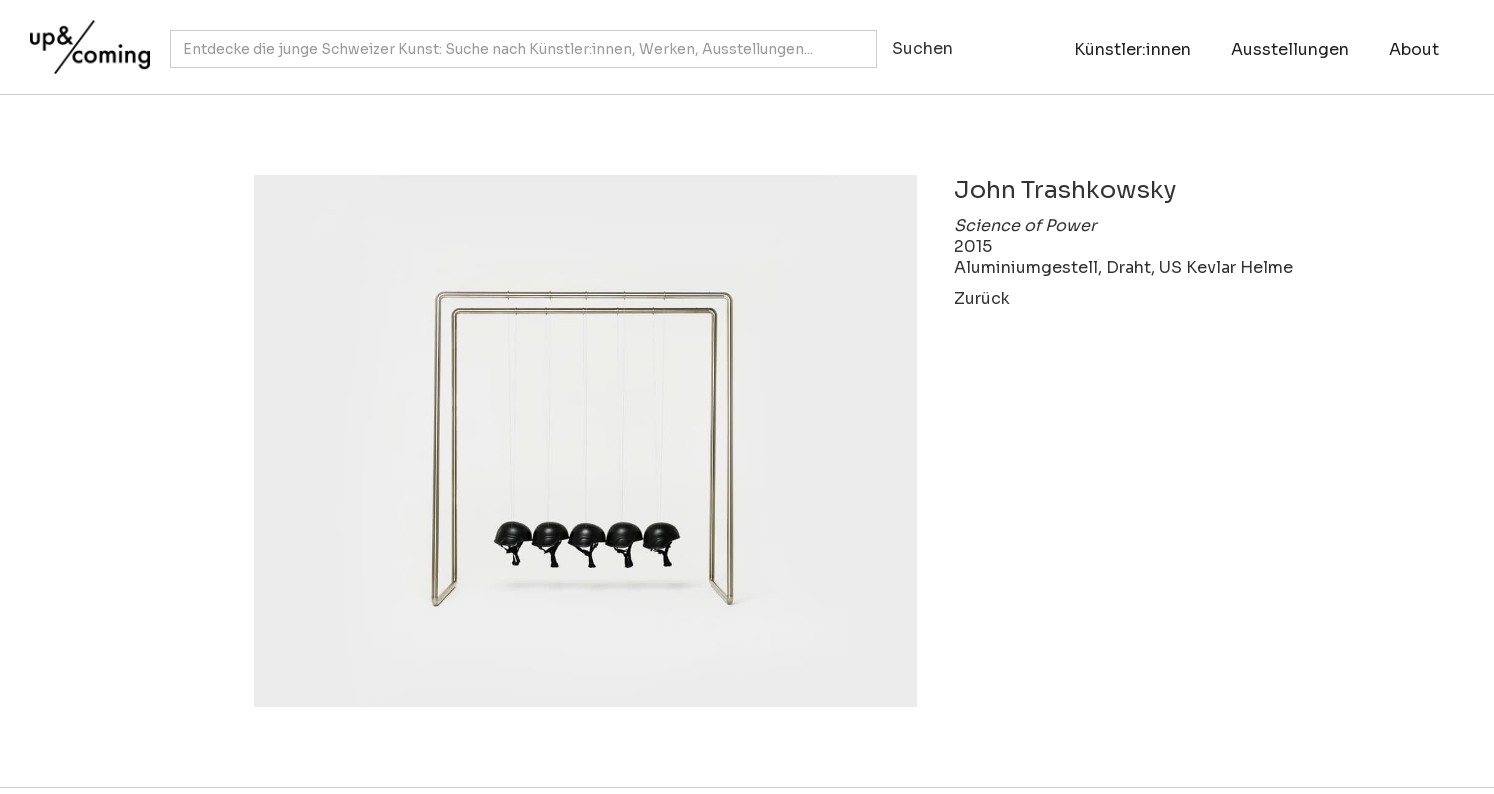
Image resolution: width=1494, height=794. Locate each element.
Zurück (982, 298)
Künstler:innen (1132, 49)
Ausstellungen (1290, 49)
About (1414, 49)
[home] (85, 37)
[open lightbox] (560, 441)
